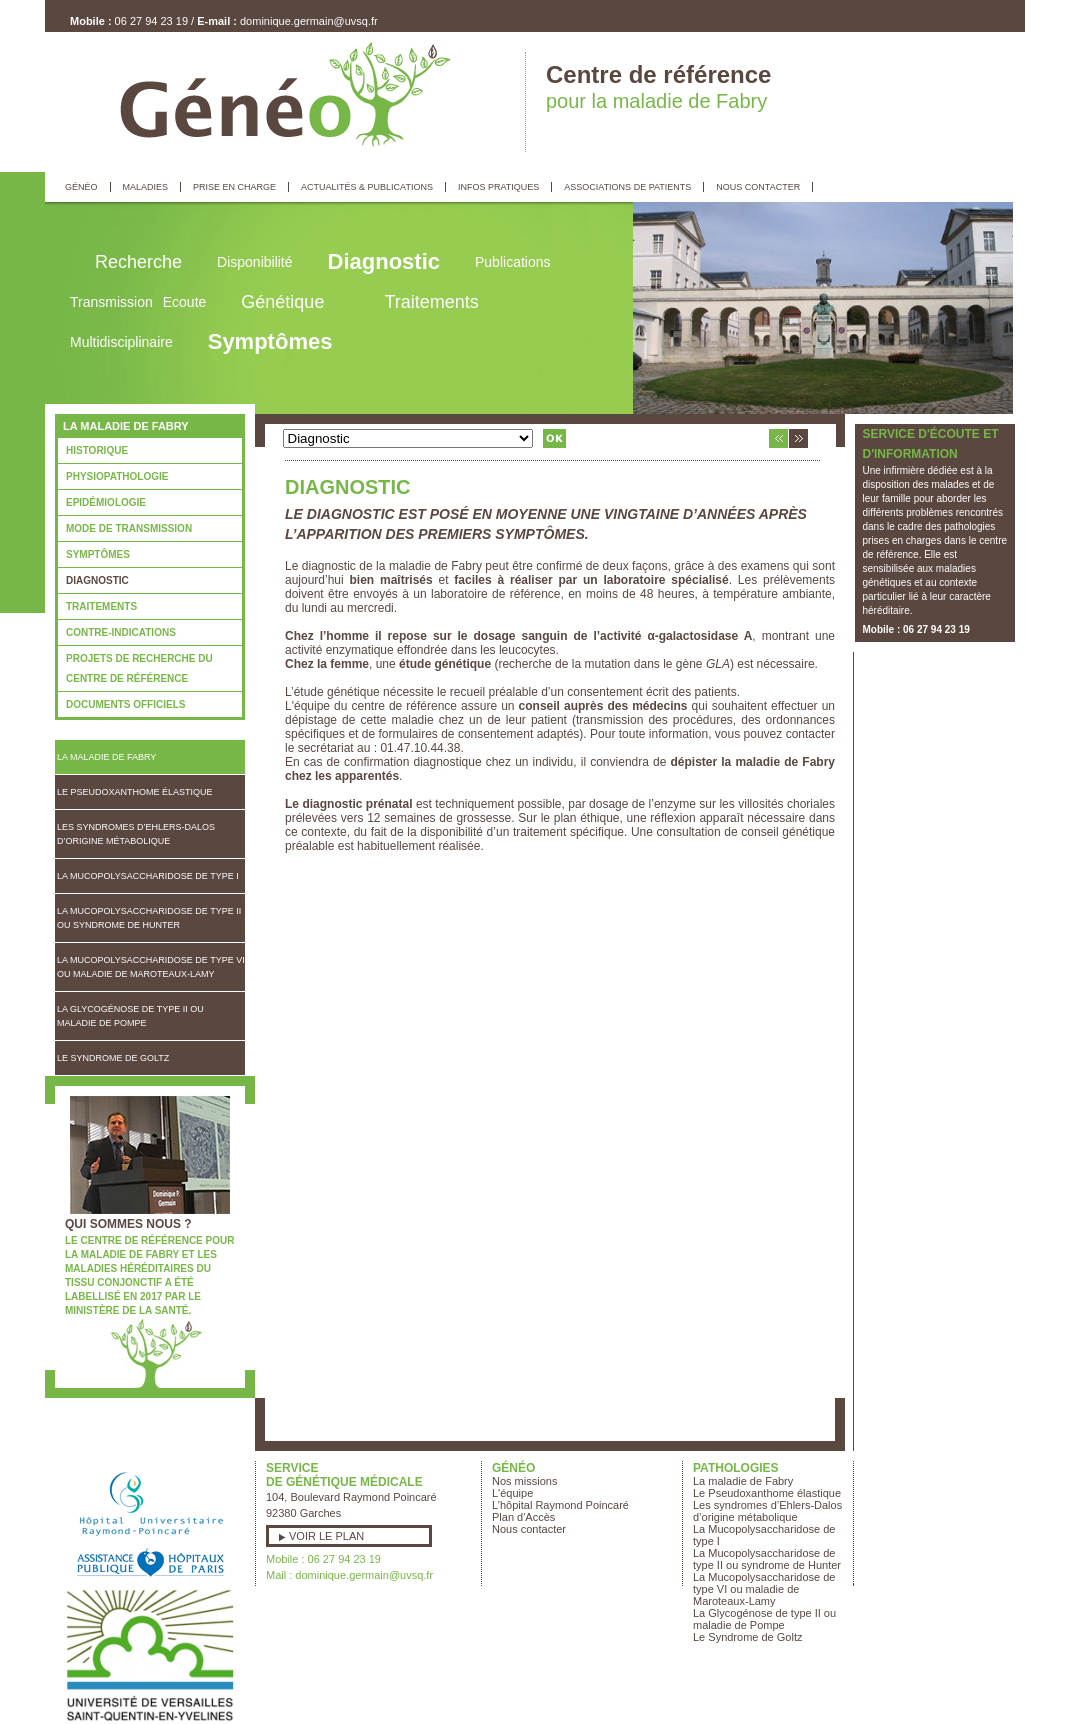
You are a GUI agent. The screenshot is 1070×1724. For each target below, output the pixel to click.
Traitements (101, 606)
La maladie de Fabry (106, 757)
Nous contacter (529, 1529)
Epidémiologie (106, 502)
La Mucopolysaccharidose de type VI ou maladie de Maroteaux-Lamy (151, 967)
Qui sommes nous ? (128, 1224)
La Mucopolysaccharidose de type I (148, 876)
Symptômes (98, 554)
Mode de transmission (129, 528)
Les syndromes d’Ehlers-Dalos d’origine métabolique (136, 834)
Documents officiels (125, 704)
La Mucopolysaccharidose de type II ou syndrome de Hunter (149, 918)
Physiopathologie (117, 476)
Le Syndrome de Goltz (113, 1058)
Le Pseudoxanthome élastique (135, 792)
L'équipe (512, 1493)
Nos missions (524, 1481)
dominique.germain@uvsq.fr (309, 21)
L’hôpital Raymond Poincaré (560, 1505)
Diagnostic (97, 580)
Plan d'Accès (523, 1517)
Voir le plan (326, 1536)
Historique (97, 450)
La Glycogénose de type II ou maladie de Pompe (130, 1016)
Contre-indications (121, 632)
